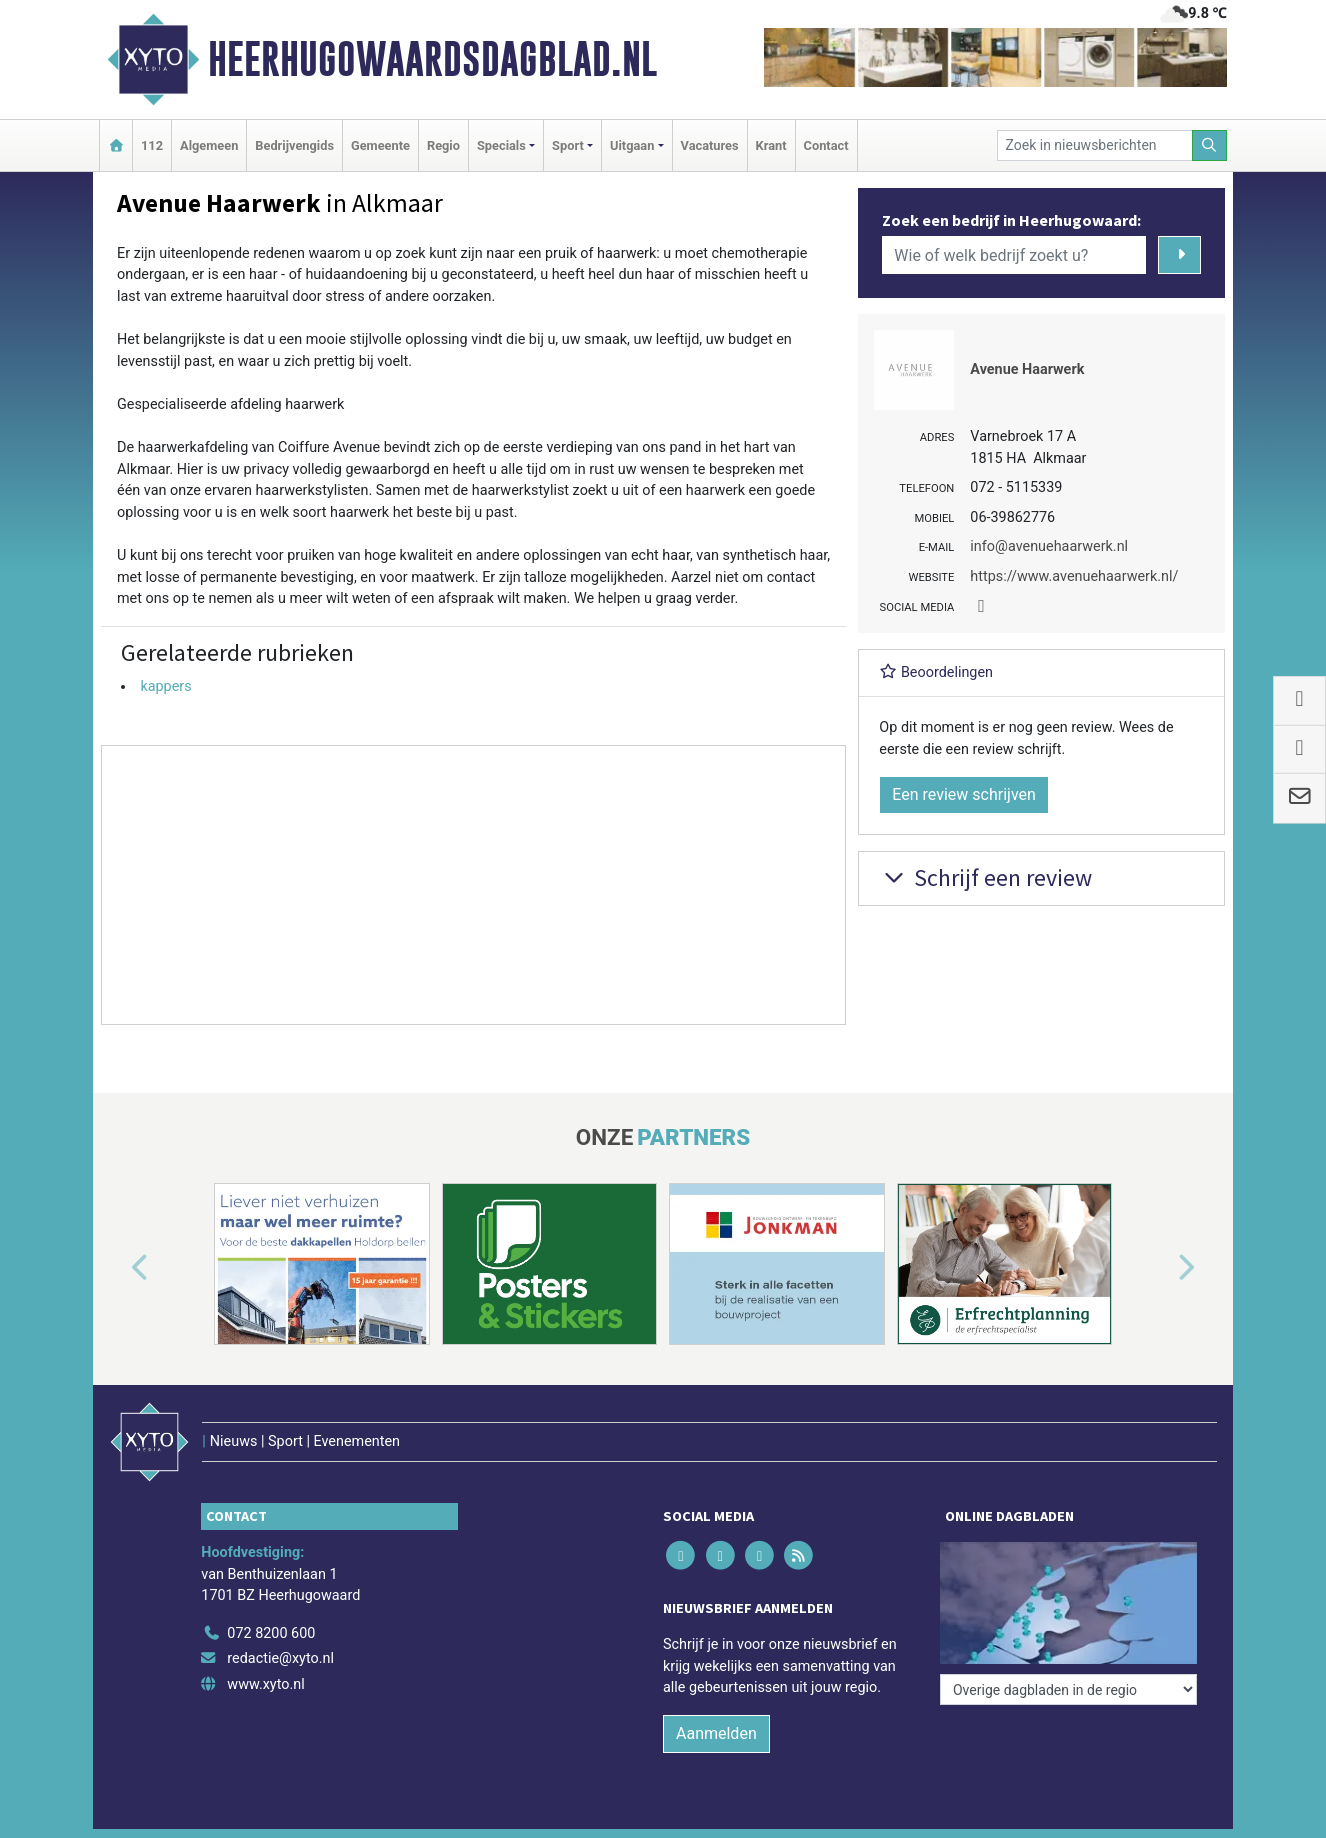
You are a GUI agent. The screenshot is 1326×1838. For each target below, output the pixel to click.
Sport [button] (568, 145)
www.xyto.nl (265, 1684)
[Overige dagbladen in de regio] (1068, 1689)
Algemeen (209, 145)
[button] (117, 1268)
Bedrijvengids (294, 145)
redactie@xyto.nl (280, 1658)
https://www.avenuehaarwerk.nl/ (1074, 576)
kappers (165, 686)
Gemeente (380, 145)
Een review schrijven (964, 794)
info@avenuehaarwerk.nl (1049, 546)
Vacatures (710, 145)
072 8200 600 (271, 1633)
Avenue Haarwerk (1027, 369)
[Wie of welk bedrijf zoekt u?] (1014, 255)
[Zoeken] (1210, 145)
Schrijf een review (985, 877)
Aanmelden (716, 1733)
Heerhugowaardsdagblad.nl (432, 59)
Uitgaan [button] (632, 145)
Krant (771, 145)
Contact (826, 145)
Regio (443, 145)
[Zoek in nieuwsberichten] (1095, 145)
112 (152, 145)
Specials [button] (501, 145)
